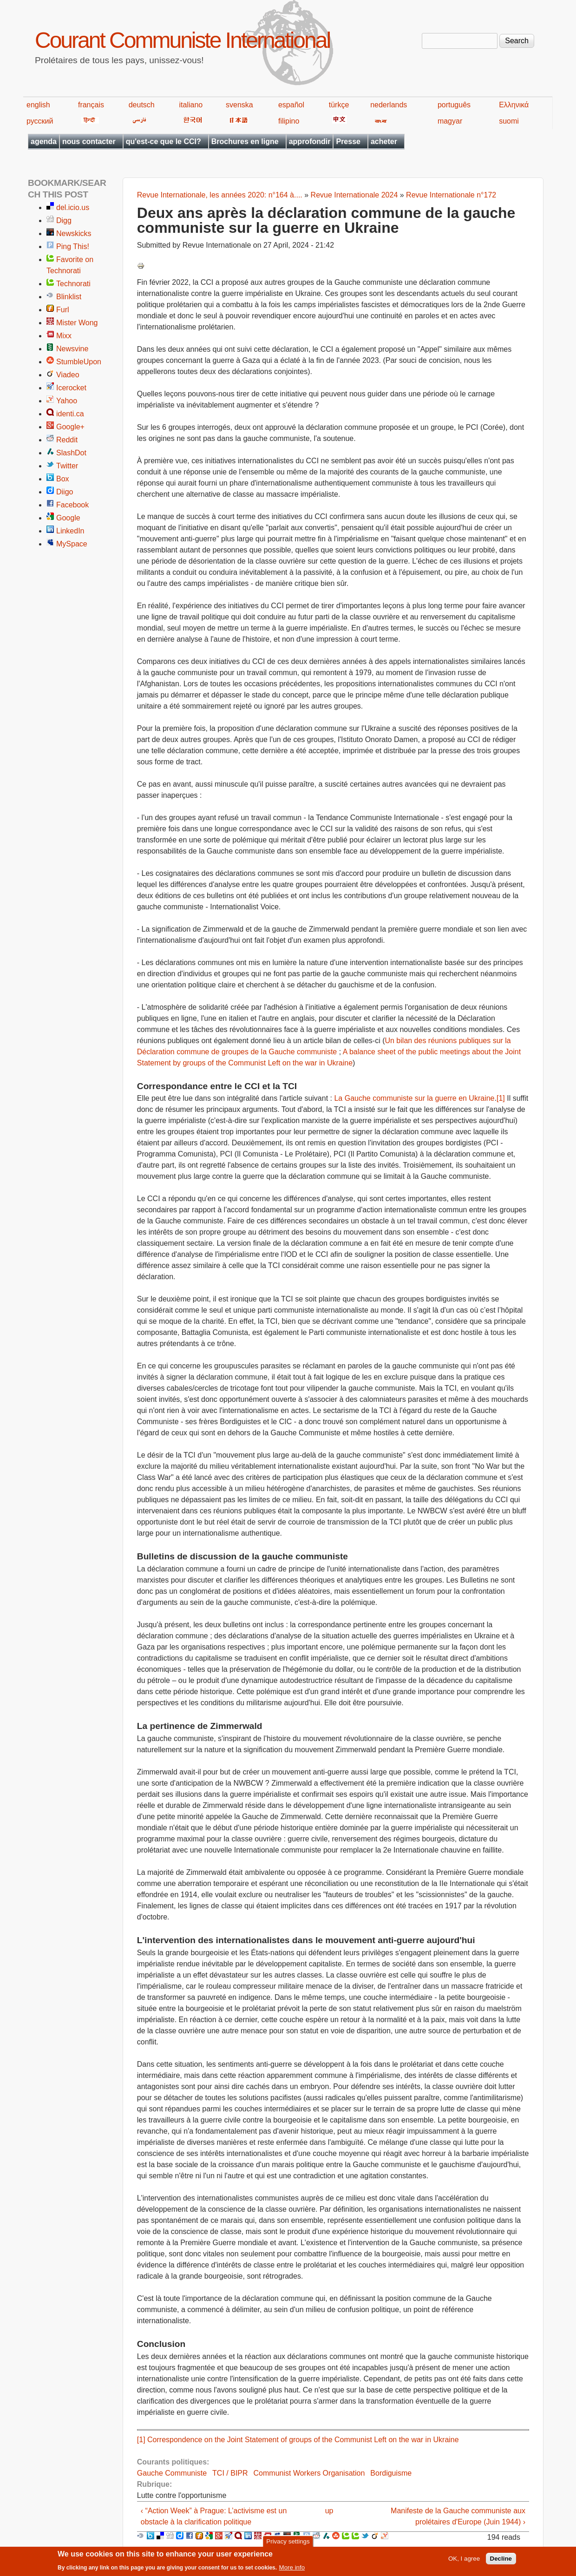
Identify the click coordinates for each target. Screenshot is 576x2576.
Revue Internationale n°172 (451, 195)
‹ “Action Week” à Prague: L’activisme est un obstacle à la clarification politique (214, 2516)
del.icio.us (72, 207)
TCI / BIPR (230, 2473)
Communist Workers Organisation (309, 2473)
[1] (501, 1098)
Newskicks (74, 233)
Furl (62, 310)
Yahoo (66, 401)
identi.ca (70, 414)
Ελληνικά (514, 105)
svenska (239, 105)
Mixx (64, 336)
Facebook (72, 505)
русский (39, 121)
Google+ (70, 427)
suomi (509, 121)
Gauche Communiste (172, 2473)
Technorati (73, 284)
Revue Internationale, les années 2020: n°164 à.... (219, 195)
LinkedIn (70, 531)
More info (292, 2570)
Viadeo (67, 375)
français (91, 105)
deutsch (142, 105)
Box (62, 479)
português (454, 105)
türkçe (339, 105)
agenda (44, 141)
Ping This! (72, 246)
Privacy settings (287, 2543)
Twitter (67, 466)
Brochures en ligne (245, 141)
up (329, 2511)
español (291, 105)
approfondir (310, 141)
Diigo (64, 492)
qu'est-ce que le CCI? (163, 141)
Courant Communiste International (182, 40)
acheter (384, 141)
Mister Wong (77, 323)
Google (68, 518)
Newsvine (72, 349)
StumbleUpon (78, 362)
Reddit (67, 440)
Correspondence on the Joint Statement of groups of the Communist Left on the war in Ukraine (303, 2440)
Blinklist (68, 297)
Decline (501, 2561)
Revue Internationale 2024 (354, 195)
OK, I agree (464, 2561)
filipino (288, 121)
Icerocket (71, 388)
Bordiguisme (391, 2473)
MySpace (71, 544)
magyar (450, 121)
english (38, 105)
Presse (348, 141)
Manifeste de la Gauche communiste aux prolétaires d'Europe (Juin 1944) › (458, 2516)
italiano (191, 105)
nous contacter (89, 141)
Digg (64, 220)
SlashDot (71, 453)
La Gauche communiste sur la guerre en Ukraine (414, 1098)
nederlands (388, 105)
